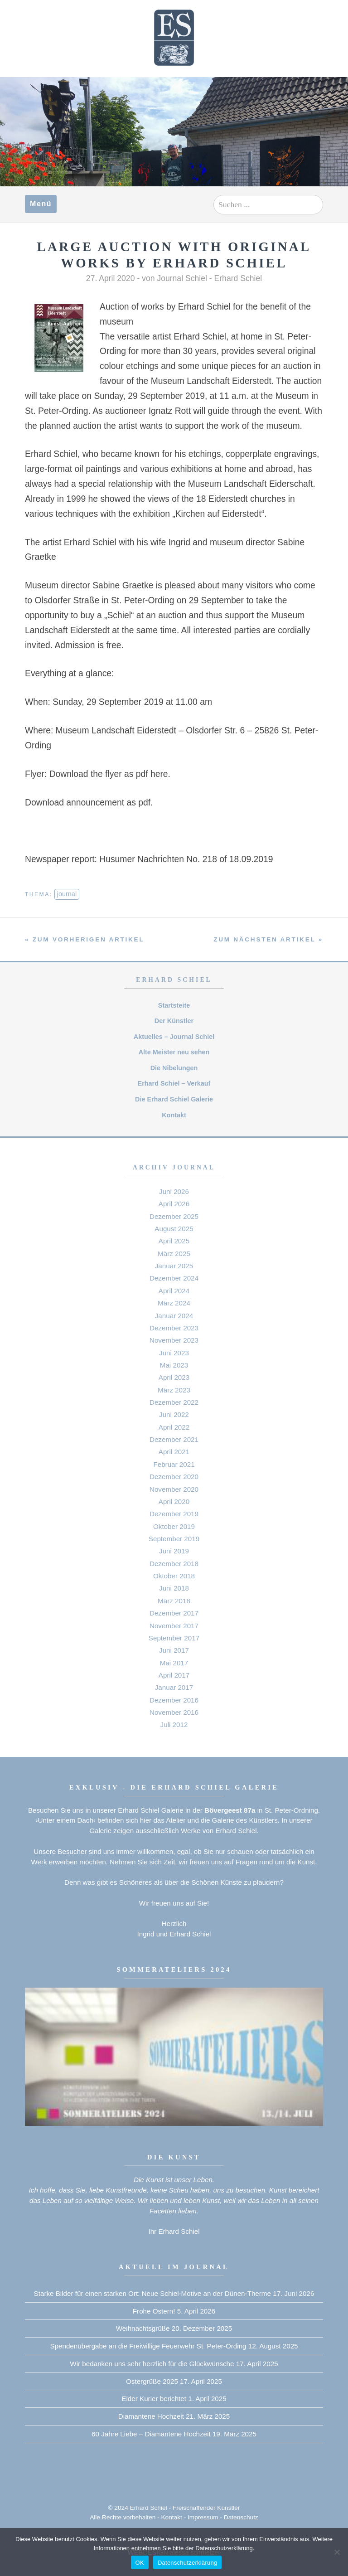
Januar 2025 (174, 1266)
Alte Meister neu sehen (174, 1052)
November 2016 (174, 1712)
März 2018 (174, 1601)
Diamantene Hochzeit (151, 2416)
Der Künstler (174, 1020)
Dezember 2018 (174, 1563)
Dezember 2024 (174, 1278)
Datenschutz (241, 2517)
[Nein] (336, 2552)
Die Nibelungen (174, 1068)
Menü (41, 204)
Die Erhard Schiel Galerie (174, 1099)
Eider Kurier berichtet (153, 2398)
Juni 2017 (174, 1650)
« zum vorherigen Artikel (84, 939)
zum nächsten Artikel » (268, 939)
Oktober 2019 (174, 1526)
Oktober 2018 (174, 1576)
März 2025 (174, 1253)
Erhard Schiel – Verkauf (174, 1083)
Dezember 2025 (174, 1216)
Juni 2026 (174, 1191)
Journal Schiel (182, 278)
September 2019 (174, 1539)
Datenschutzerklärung (187, 2562)
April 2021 (174, 1451)
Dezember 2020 (174, 1476)
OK (139, 2562)
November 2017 (174, 1626)
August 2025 (174, 1228)
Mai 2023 (174, 1365)
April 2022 (174, 1427)
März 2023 (174, 1390)
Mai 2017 (174, 1663)
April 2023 (174, 1377)
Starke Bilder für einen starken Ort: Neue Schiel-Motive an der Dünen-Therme (152, 2293)
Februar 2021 (173, 1464)
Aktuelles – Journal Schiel (174, 1036)
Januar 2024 (174, 1316)
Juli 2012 (174, 1724)
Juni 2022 (174, 1414)
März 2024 (174, 1303)
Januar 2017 (174, 1687)
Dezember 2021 (174, 1439)
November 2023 (174, 1340)
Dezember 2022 (174, 1402)
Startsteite (174, 1005)
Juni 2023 (174, 1353)
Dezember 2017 (174, 1613)
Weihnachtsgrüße (143, 2328)
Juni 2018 (174, 1588)
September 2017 (174, 1638)
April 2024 (174, 1291)
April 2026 (174, 1204)
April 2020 (174, 1501)
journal (67, 893)
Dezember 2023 (174, 1328)
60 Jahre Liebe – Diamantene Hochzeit (151, 2434)
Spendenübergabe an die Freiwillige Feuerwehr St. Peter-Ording (148, 2346)
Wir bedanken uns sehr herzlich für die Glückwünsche (152, 2363)
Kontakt (174, 1115)
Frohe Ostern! (154, 2311)
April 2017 (174, 1675)
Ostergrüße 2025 (152, 2381)
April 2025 (174, 1241)
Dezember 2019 (174, 1514)
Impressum (203, 2517)
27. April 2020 (110, 278)
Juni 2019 (174, 1551)
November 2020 (174, 1489)
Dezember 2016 (174, 1700)
